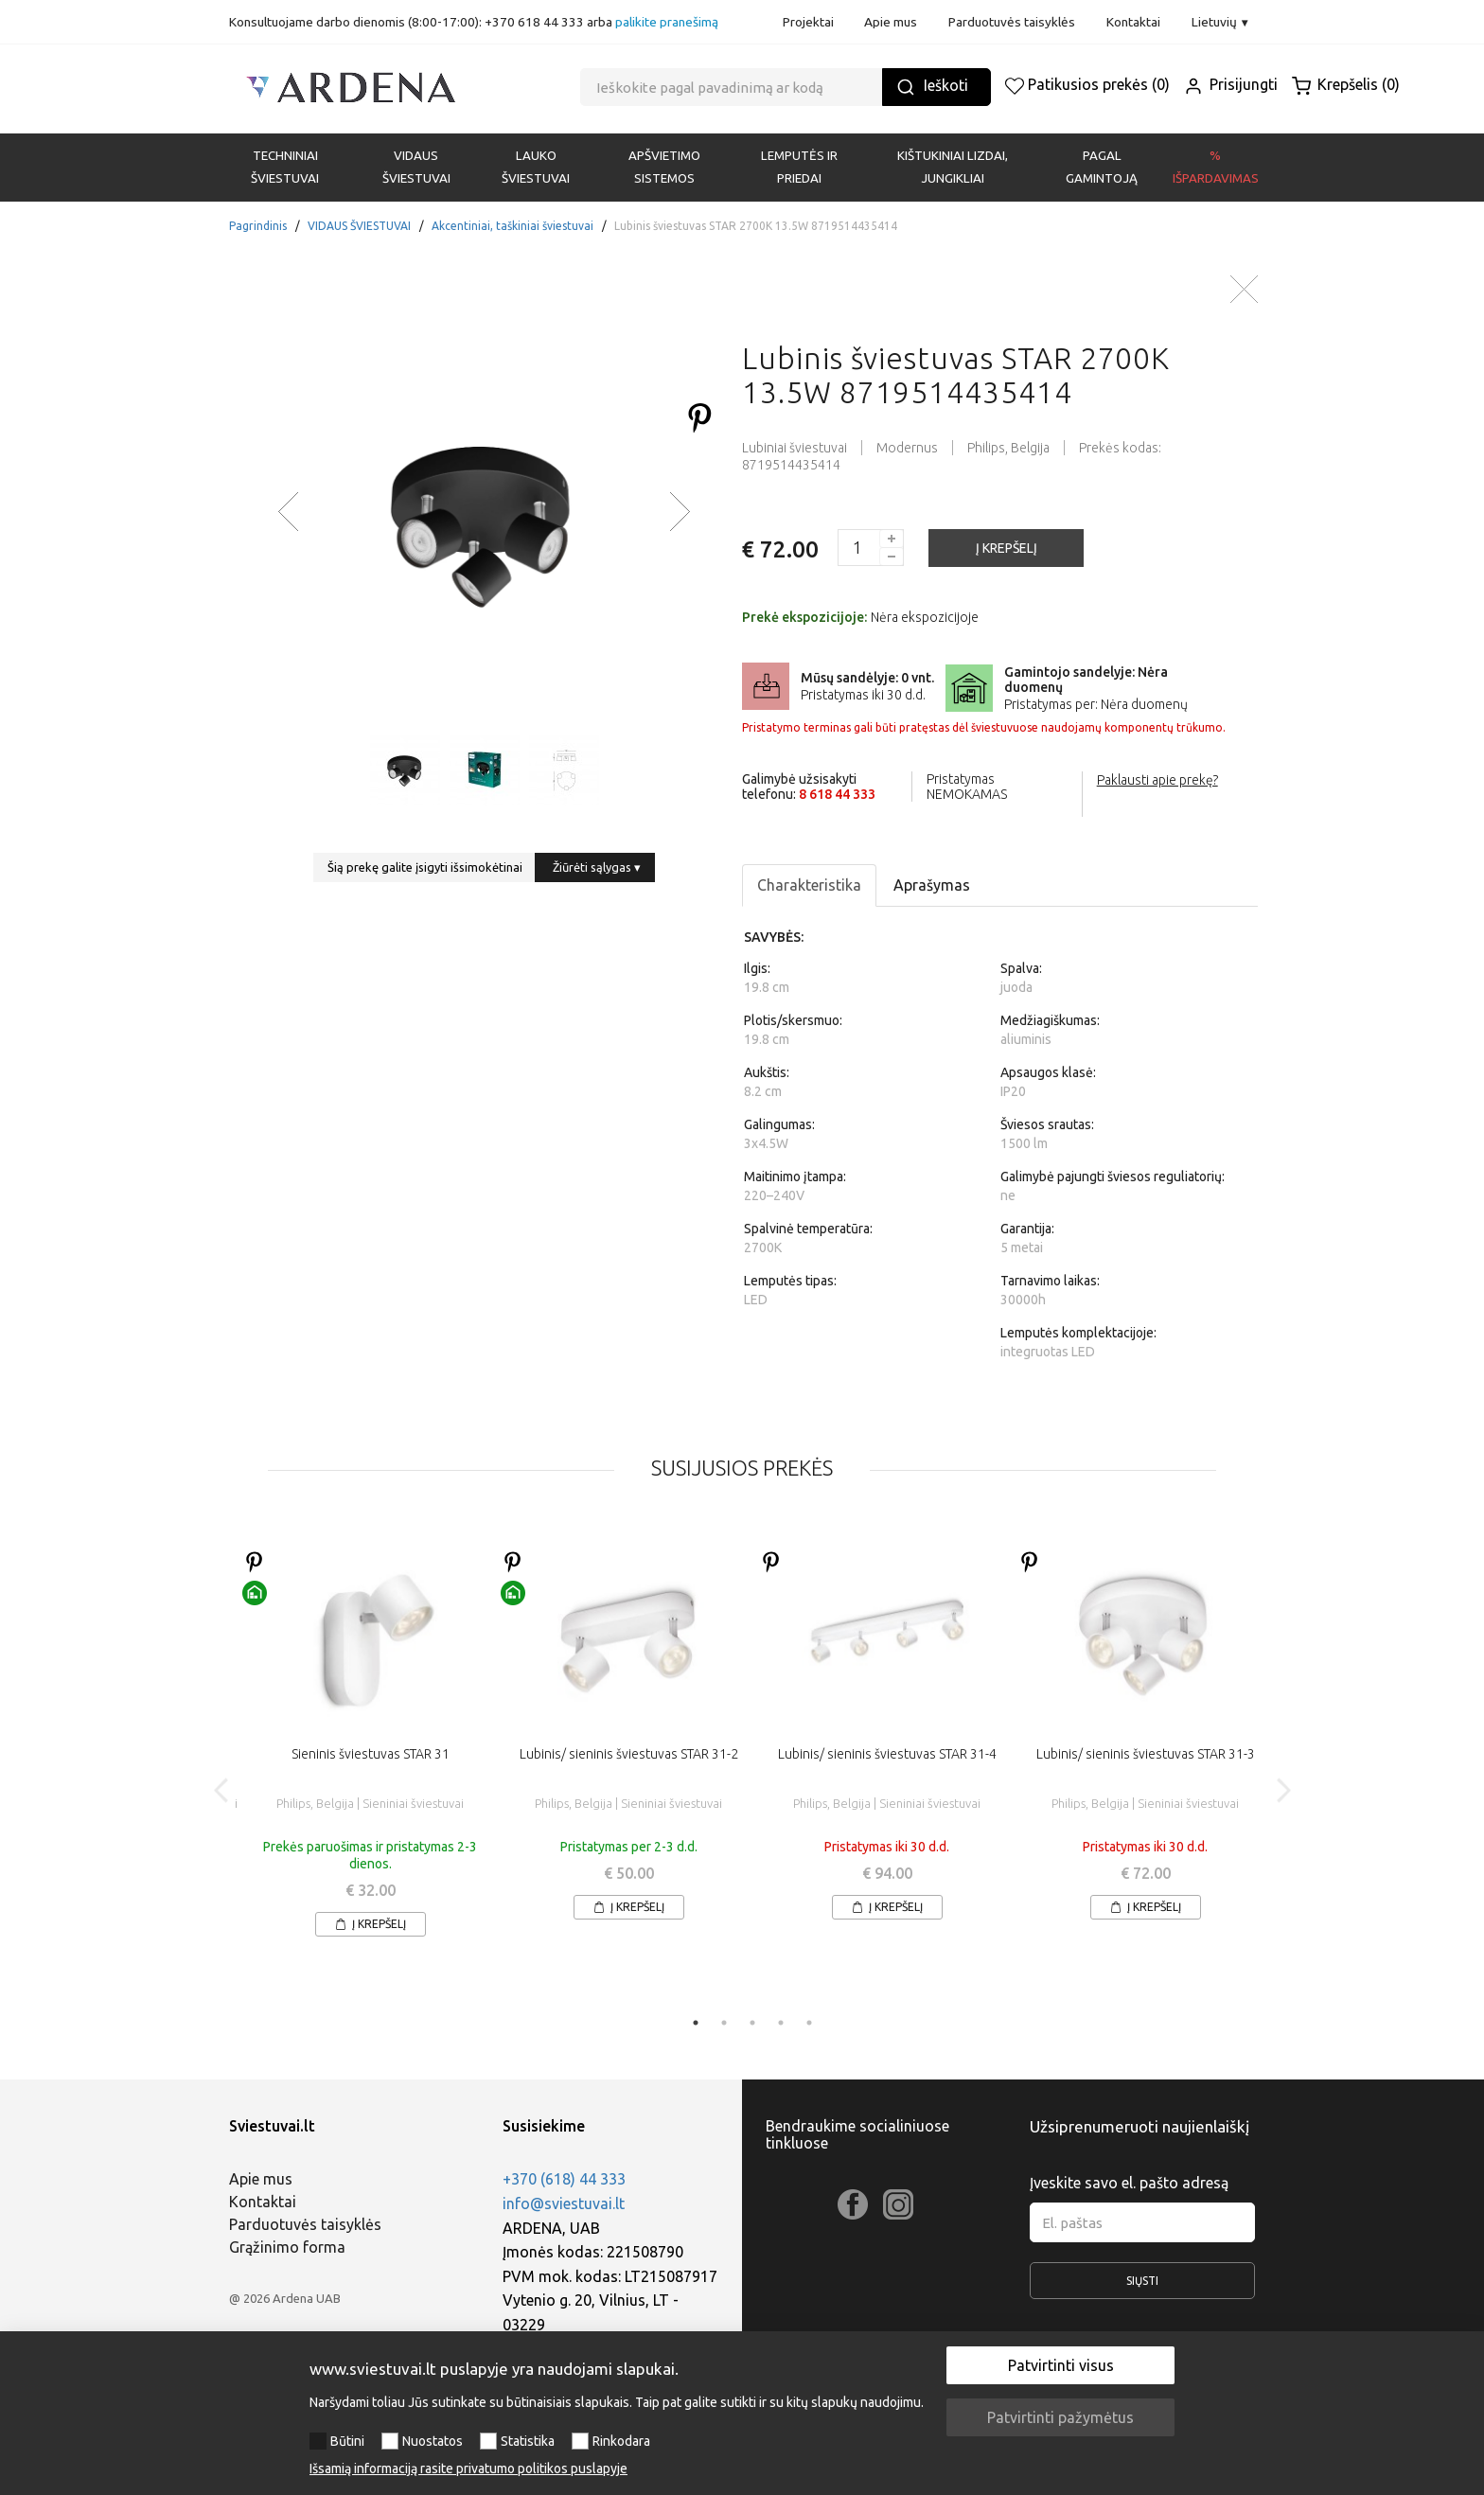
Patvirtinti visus (1061, 2365)
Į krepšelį (370, 1924)
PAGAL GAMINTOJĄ (1102, 167)
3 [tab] (752, 2022)
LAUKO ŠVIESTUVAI (536, 167)
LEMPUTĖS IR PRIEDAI (799, 167)
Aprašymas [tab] (931, 885)
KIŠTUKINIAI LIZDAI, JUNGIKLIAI (952, 167)
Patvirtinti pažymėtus (1060, 2417)
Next (1283, 1790)
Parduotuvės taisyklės (1011, 21)
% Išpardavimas (1216, 167)
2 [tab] (724, 2022)
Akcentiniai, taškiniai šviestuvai (512, 226)
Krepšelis (1346, 84)
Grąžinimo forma (287, 2247)
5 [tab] (809, 2022)
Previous (222, 1790)
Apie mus (890, 21)
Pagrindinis (258, 226)
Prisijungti (1231, 84)
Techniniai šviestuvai (285, 167)
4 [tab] (780, 2022)
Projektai (808, 21)
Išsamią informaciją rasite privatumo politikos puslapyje (468, 2468)
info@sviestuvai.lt (564, 2203)
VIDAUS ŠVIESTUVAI (416, 167)
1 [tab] (695, 2022)
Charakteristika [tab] (809, 885)
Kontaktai (1133, 21)
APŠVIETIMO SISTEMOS (664, 167)
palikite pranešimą (666, 21)
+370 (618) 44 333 (564, 2178)
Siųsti (1143, 2286)
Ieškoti (932, 87)
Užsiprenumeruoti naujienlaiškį (1139, 2126)
